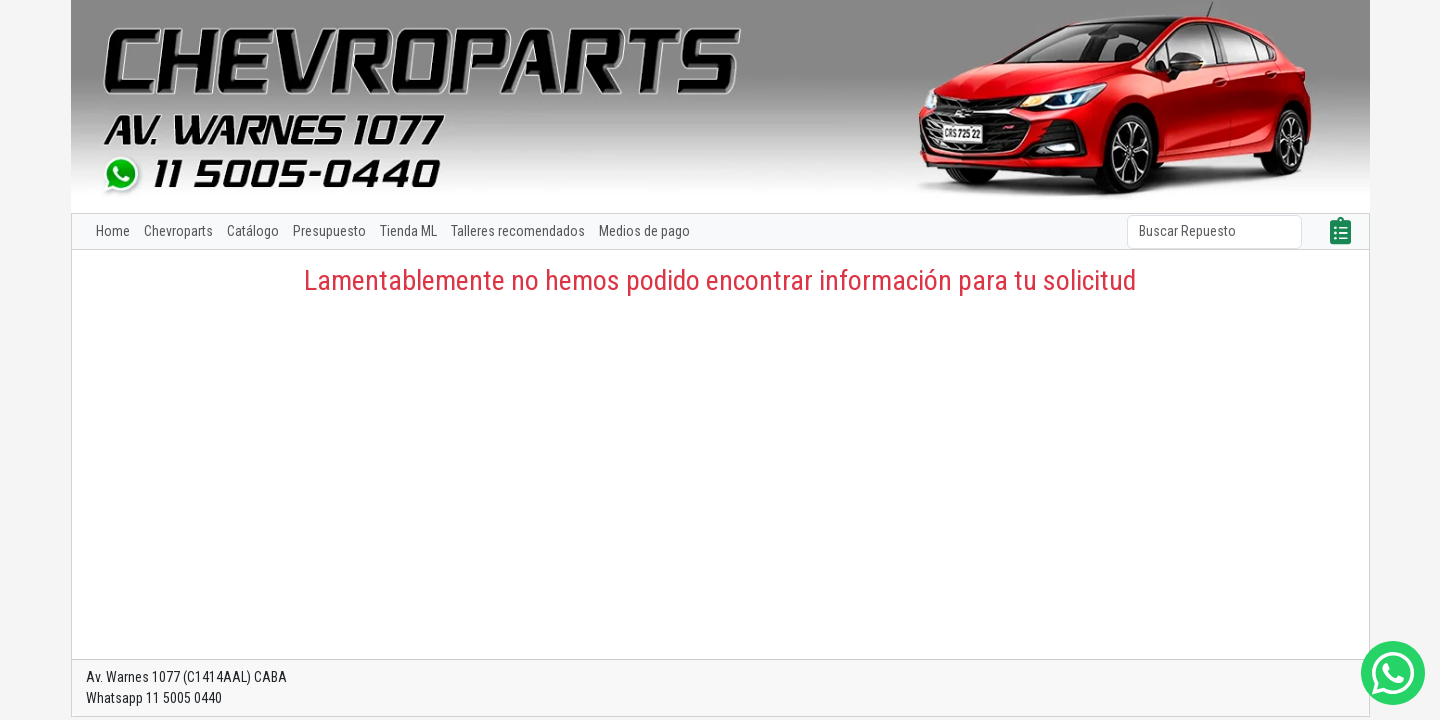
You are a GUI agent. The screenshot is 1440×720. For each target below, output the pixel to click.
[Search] (1214, 232)
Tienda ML (408, 231)
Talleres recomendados (518, 231)
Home (113, 231)
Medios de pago (644, 231)
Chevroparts (178, 231)
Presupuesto (329, 231)
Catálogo (253, 231)
